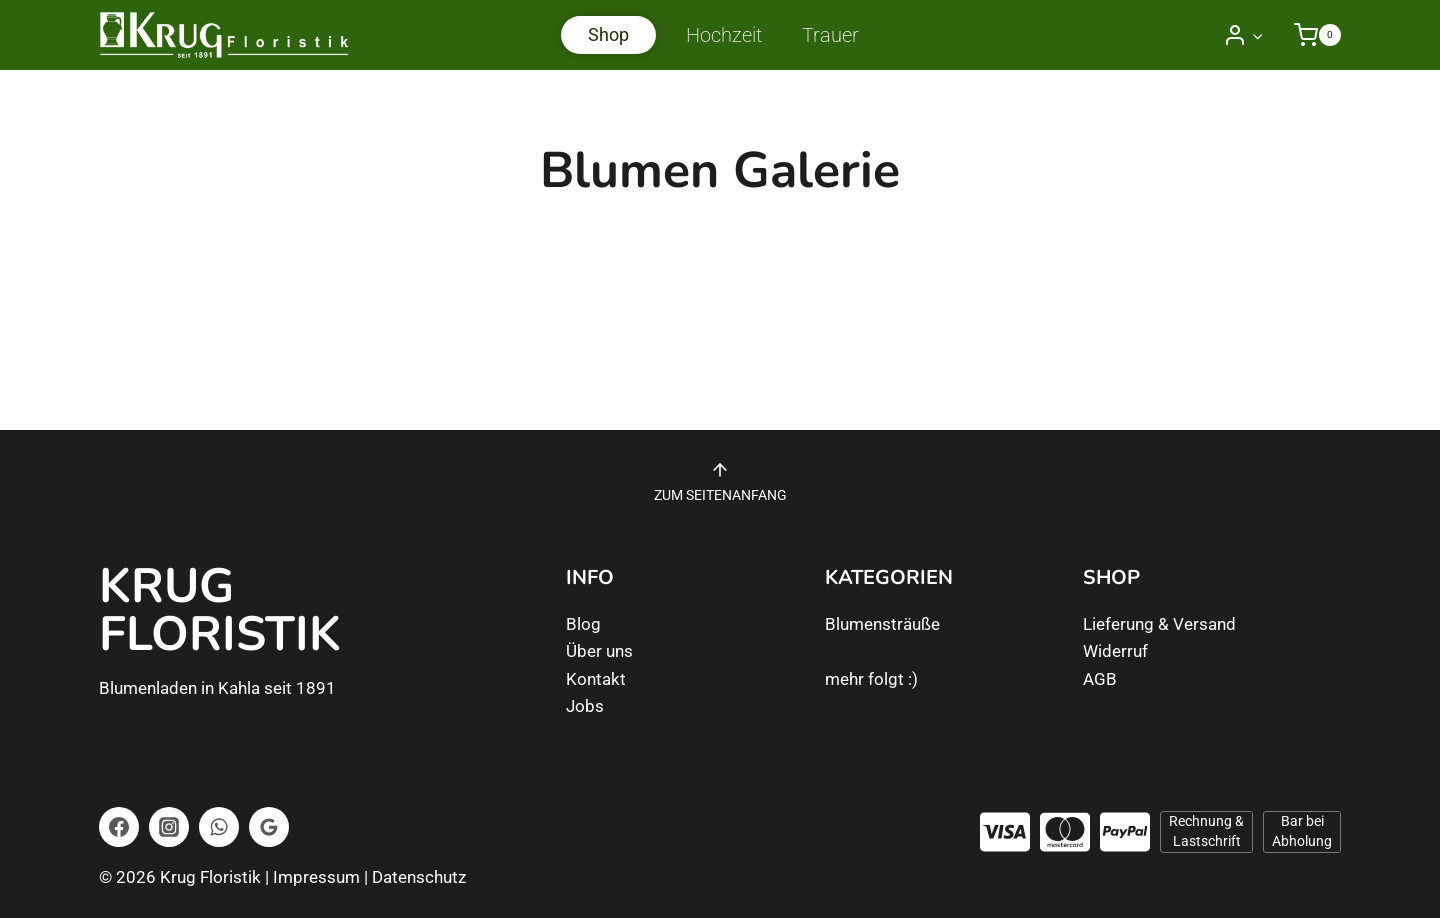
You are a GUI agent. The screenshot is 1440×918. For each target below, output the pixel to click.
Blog (583, 624)
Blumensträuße (882, 624)
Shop (608, 34)
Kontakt (596, 679)
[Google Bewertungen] (269, 827)
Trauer (830, 35)
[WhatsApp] (219, 827)
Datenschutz (419, 877)
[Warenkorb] (1307, 35)
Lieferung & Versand (1159, 624)
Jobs (585, 706)
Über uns (599, 651)
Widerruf (1115, 651)
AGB (1100, 679)
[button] (1257, 35)
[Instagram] (169, 827)
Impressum (316, 877)
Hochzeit (724, 35)
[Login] (1243, 35)
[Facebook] (119, 827)
